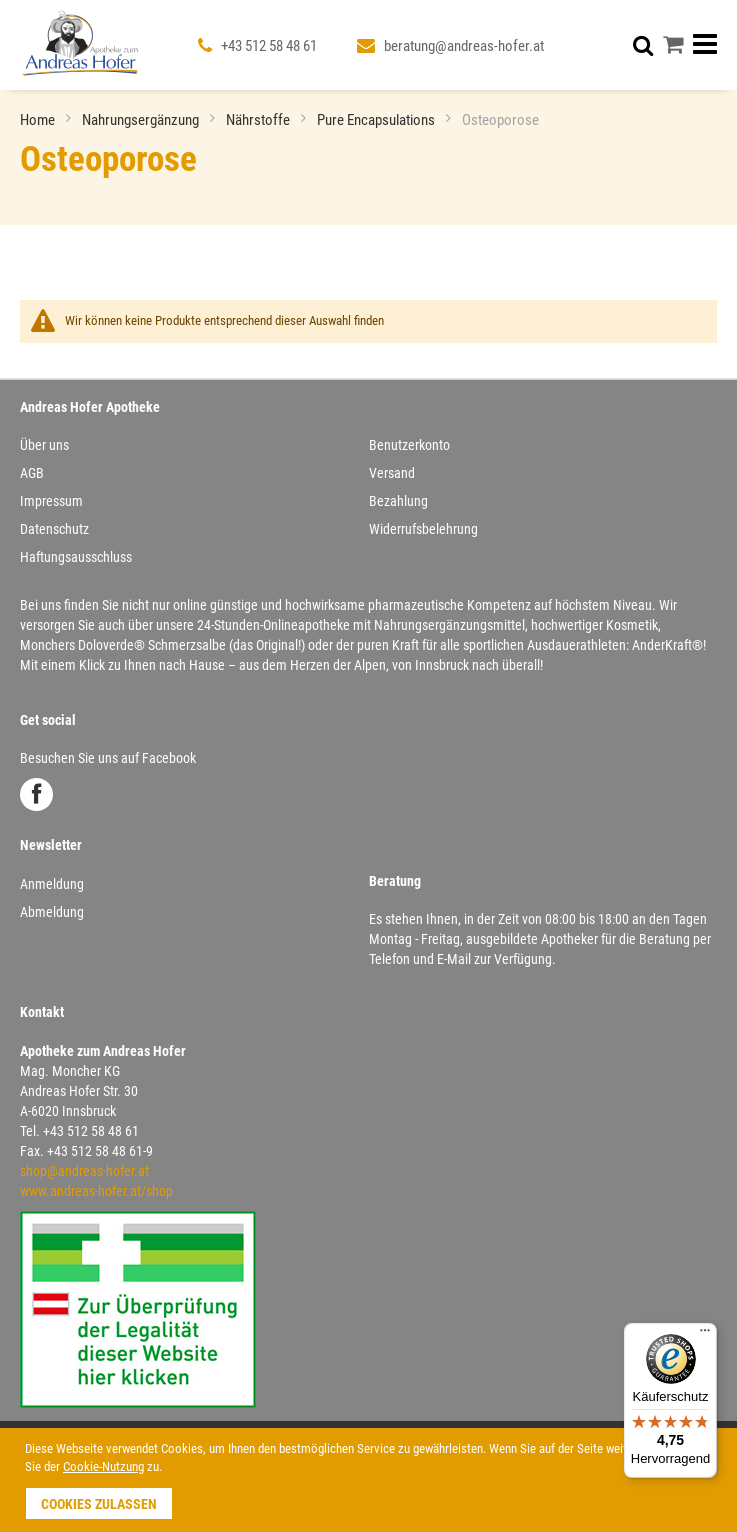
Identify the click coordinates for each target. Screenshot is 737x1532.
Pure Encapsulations (377, 120)
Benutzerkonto (409, 445)
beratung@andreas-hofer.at (464, 46)
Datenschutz (54, 529)
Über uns (44, 445)
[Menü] (705, 1335)
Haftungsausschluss (76, 557)
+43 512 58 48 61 (269, 46)
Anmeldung (52, 884)
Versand (392, 473)
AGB (32, 473)
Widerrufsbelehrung (423, 529)
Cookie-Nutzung (103, 1466)
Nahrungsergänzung (142, 120)
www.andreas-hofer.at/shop (96, 1191)
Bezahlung (398, 501)
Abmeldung (52, 912)
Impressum (51, 501)
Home (39, 120)
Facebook (36, 794)
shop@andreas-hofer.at (84, 1171)
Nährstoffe (259, 120)
